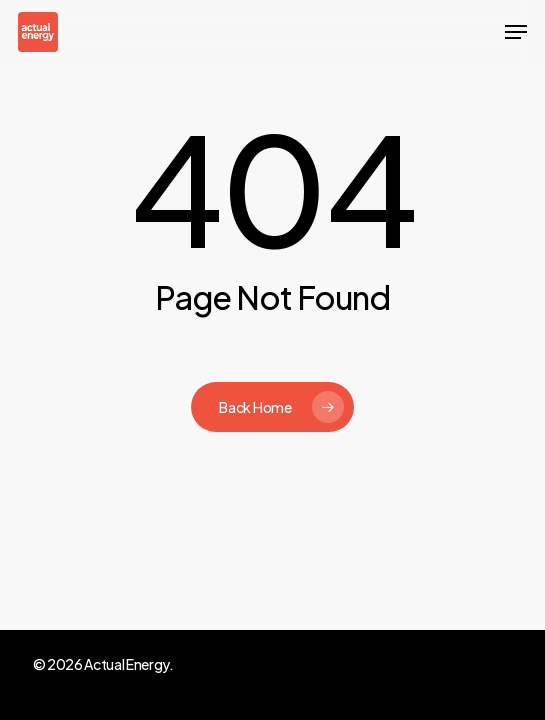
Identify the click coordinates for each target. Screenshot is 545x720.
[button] (516, 32)
